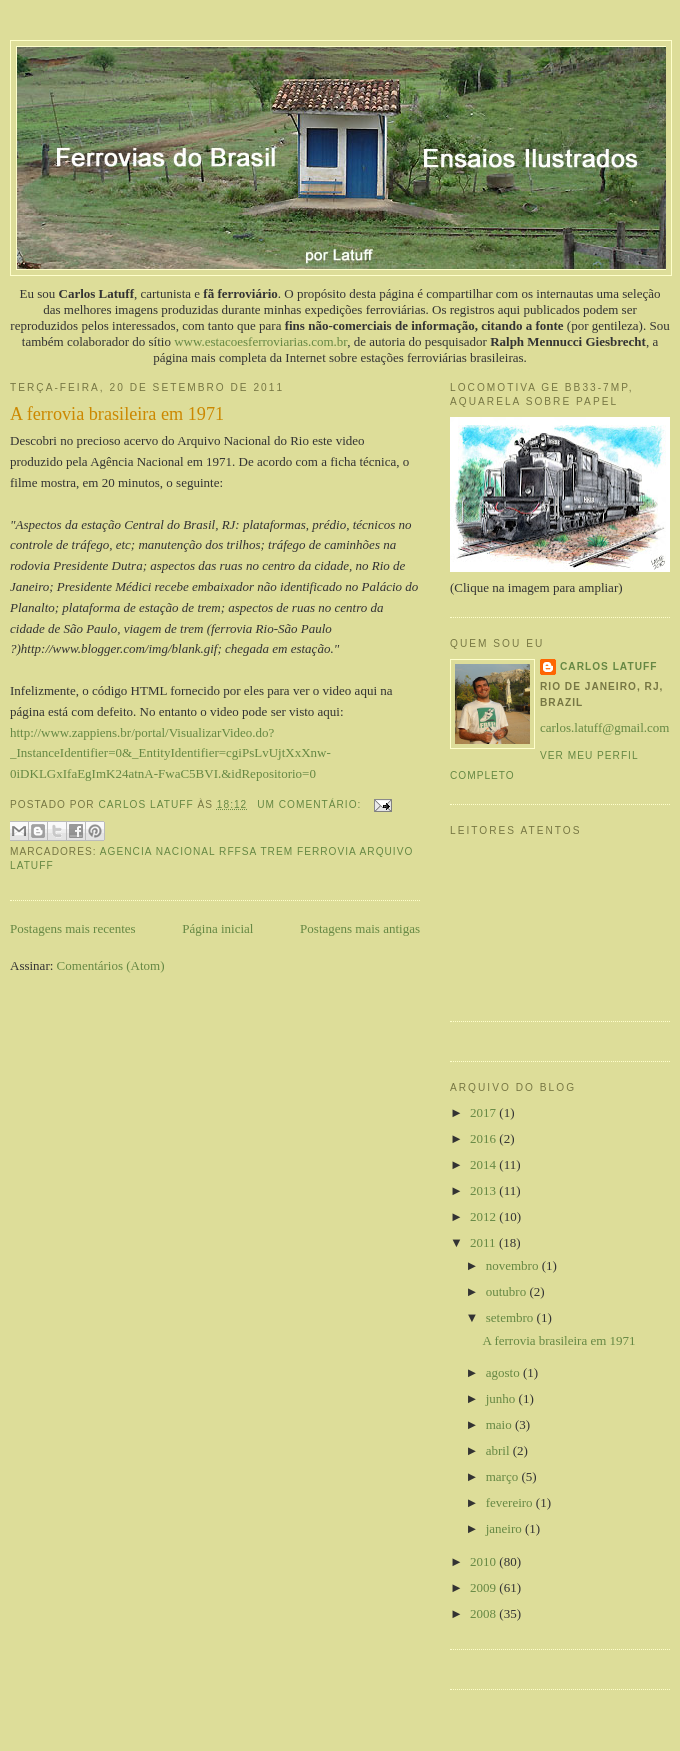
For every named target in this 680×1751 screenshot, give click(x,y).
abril (499, 1450)
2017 (484, 1112)
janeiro (505, 1528)
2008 (484, 1613)
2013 (484, 1190)
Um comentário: (311, 804)
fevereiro (511, 1502)
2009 (484, 1587)
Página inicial (217, 928)
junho (502, 1398)
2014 (484, 1164)
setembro (511, 1317)
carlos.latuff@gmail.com (604, 727)
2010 (484, 1561)
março (504, 1476)
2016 (484, 1138)
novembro (514, 1265)
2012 (484, 1216)
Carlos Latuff (608, 666)
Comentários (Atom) (111, 965)
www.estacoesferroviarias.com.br (260, 341)
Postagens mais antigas (360, 928)
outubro (508, 1291)
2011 (484, 1242)
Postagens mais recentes (73, 928)
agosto (504, 1372)
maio (500, 1424)
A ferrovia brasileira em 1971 (117, 414)
